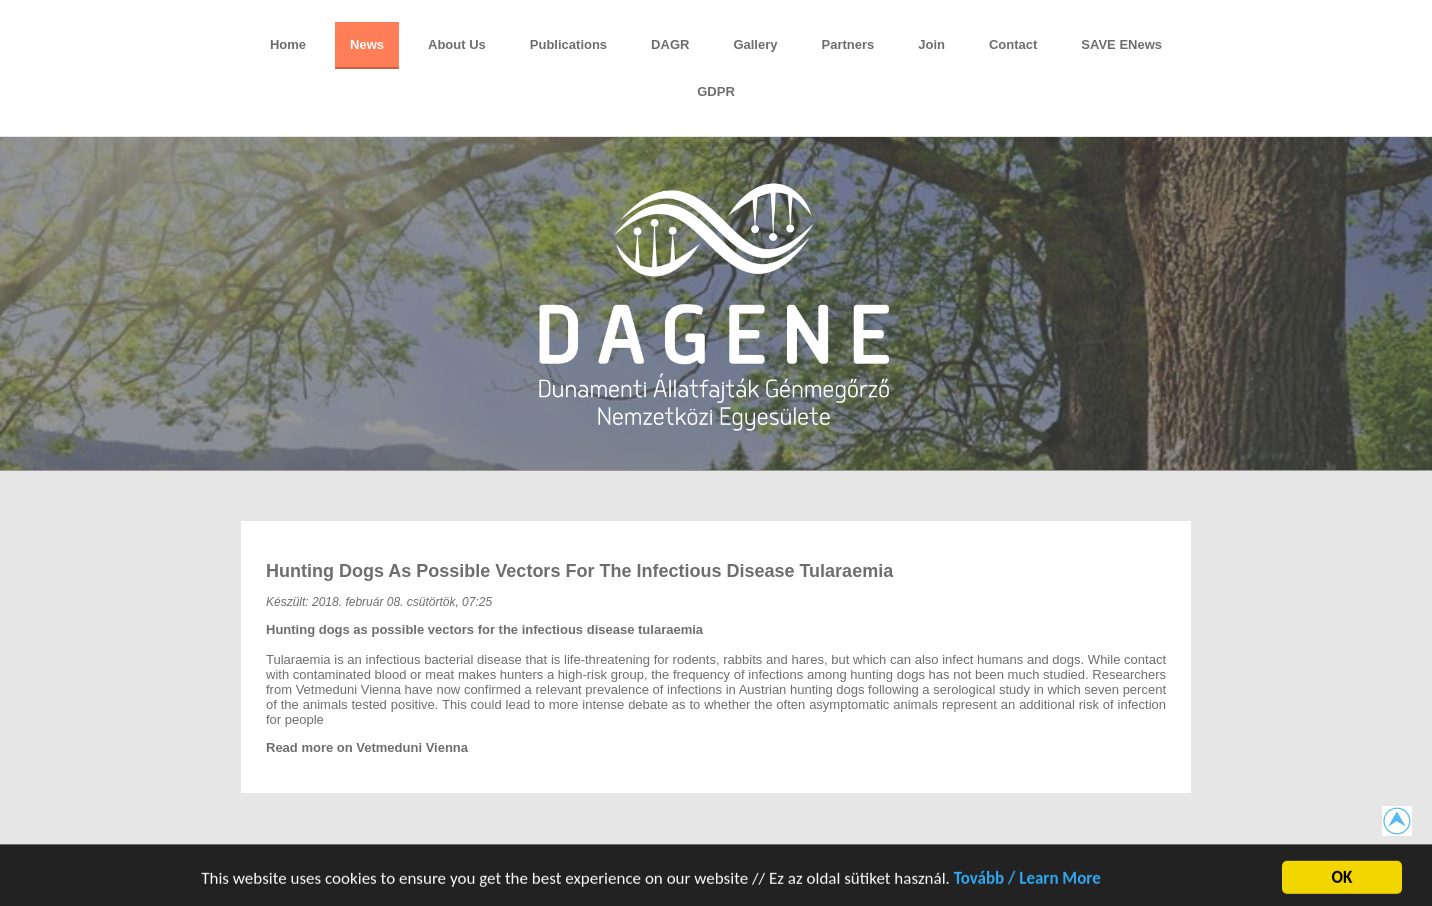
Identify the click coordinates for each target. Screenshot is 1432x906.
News (367, 44)
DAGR (670, 44)
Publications (568, 44)
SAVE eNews (1121, 44)
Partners (847, 44)
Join (931, 44)
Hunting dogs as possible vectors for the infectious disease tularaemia (579, 571)
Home (288, 44)
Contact (1013, 44)
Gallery (755, 44)
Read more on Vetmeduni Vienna (367, 747)
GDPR (716, 91)
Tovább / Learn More (1027, 882)
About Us (457, 44)
